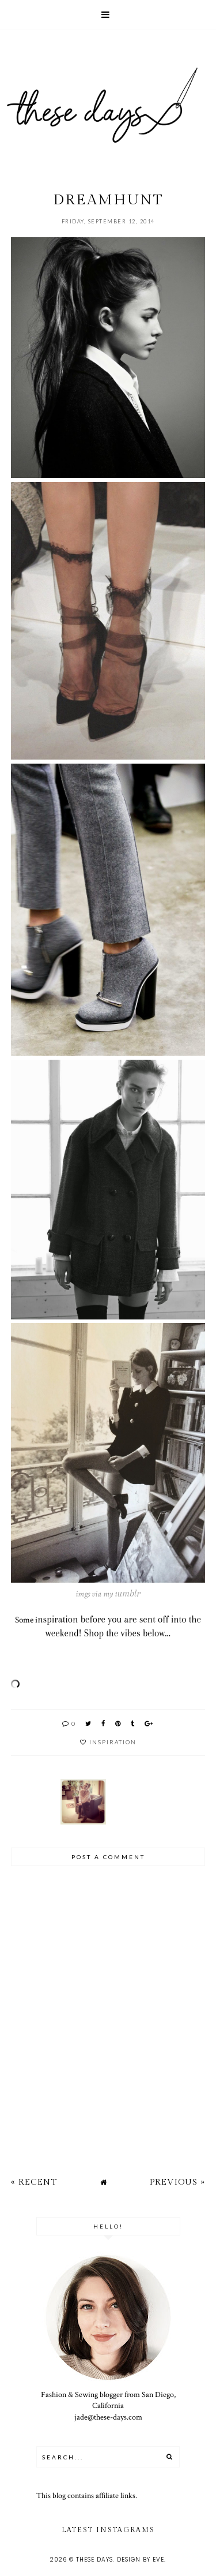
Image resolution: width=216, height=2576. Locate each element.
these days (94, 2559)
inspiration (113, 1741)
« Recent (34, 2182)
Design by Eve (140, 2559)
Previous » (177, 2182)
